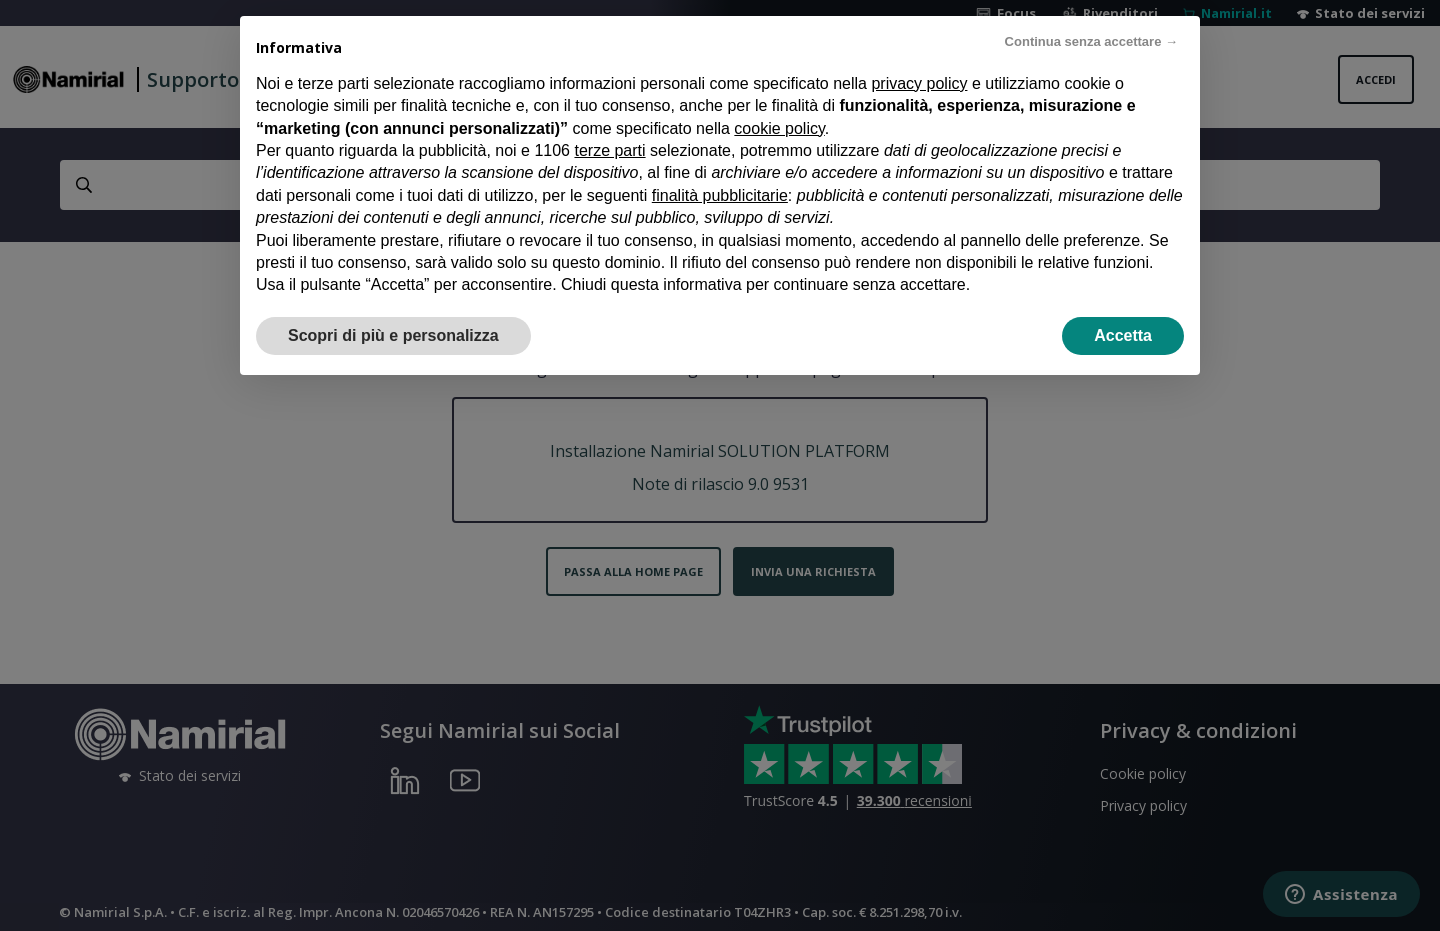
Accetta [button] (1123, 306)
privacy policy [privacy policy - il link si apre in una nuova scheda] (919, 54)
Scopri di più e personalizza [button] (393, 306)
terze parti (609, 122)
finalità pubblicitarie (720, 166)
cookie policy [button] (779, 99)
